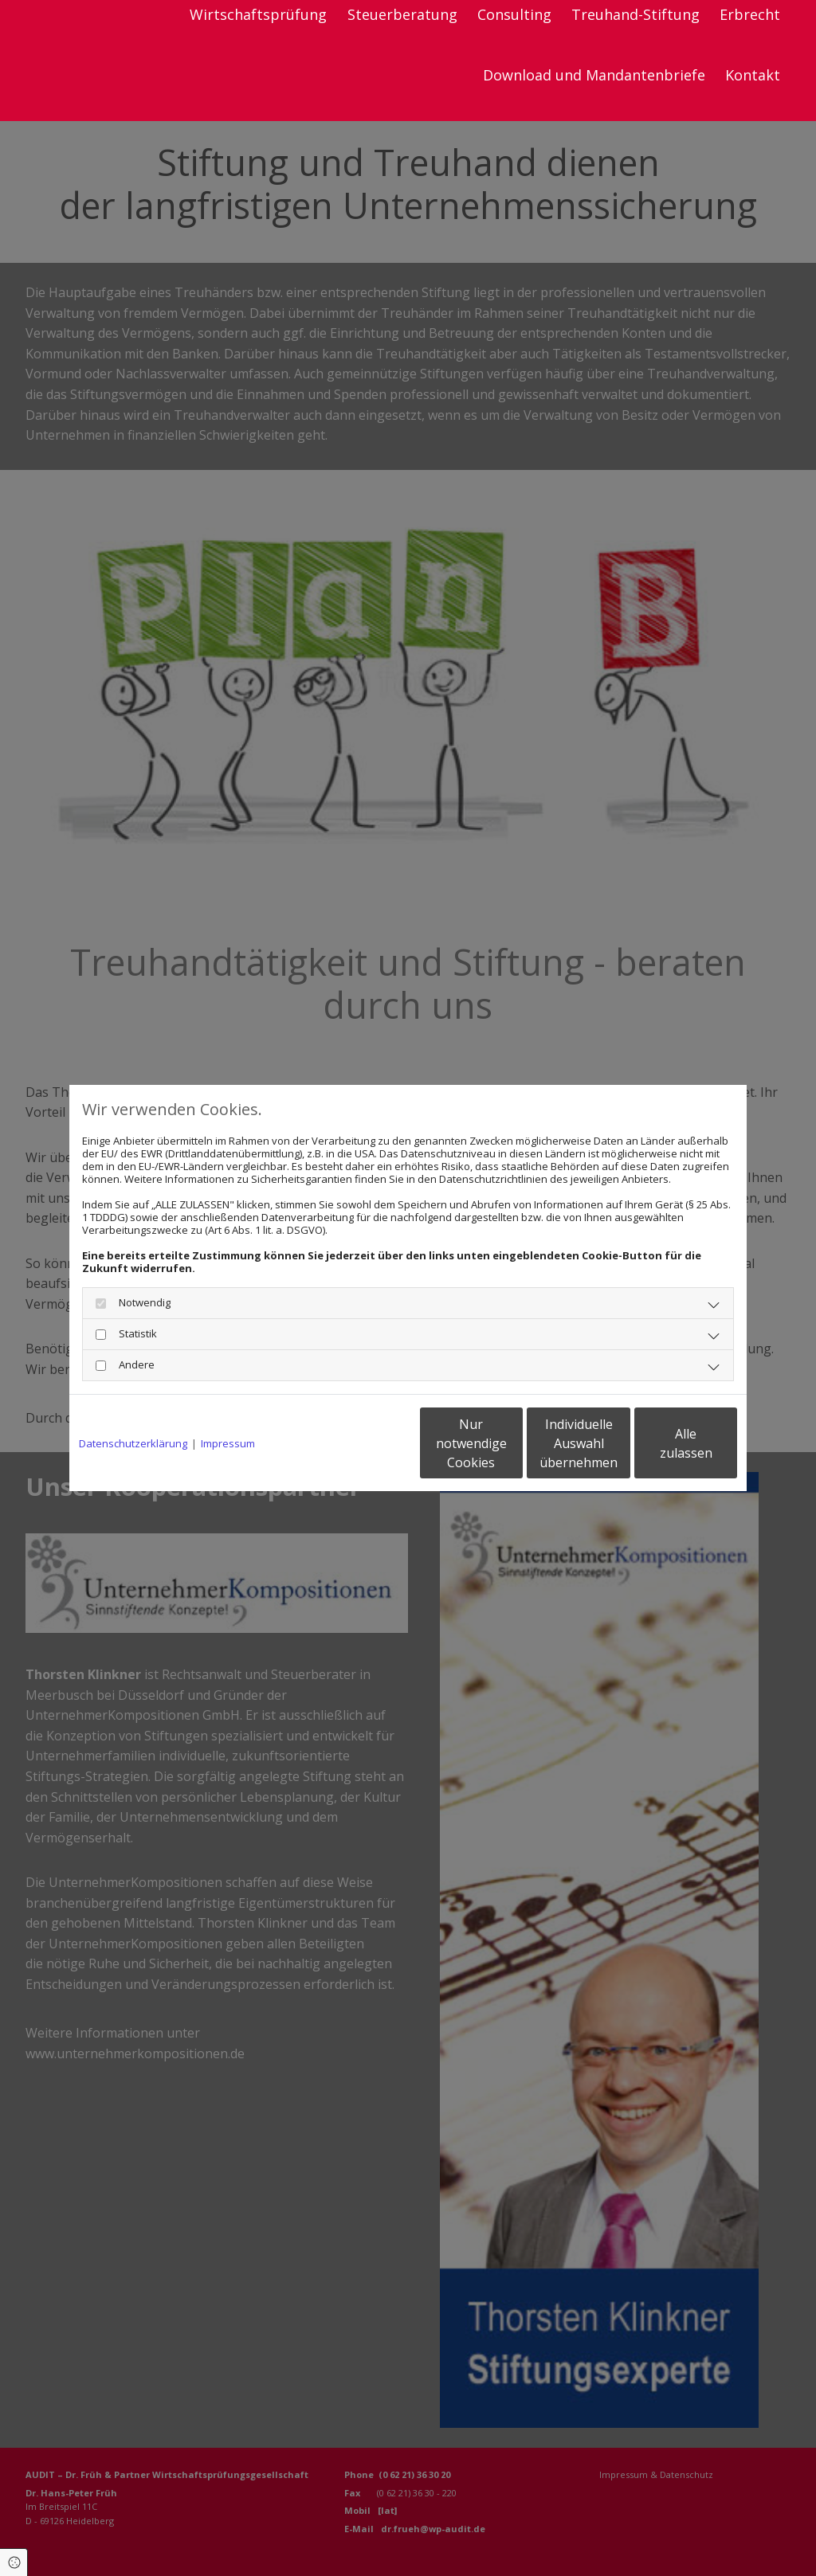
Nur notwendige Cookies (361, 1443)
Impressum (228, 1443)
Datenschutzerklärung (133, 1443)
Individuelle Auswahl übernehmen (512, 1443)
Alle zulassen (663, 1443)
